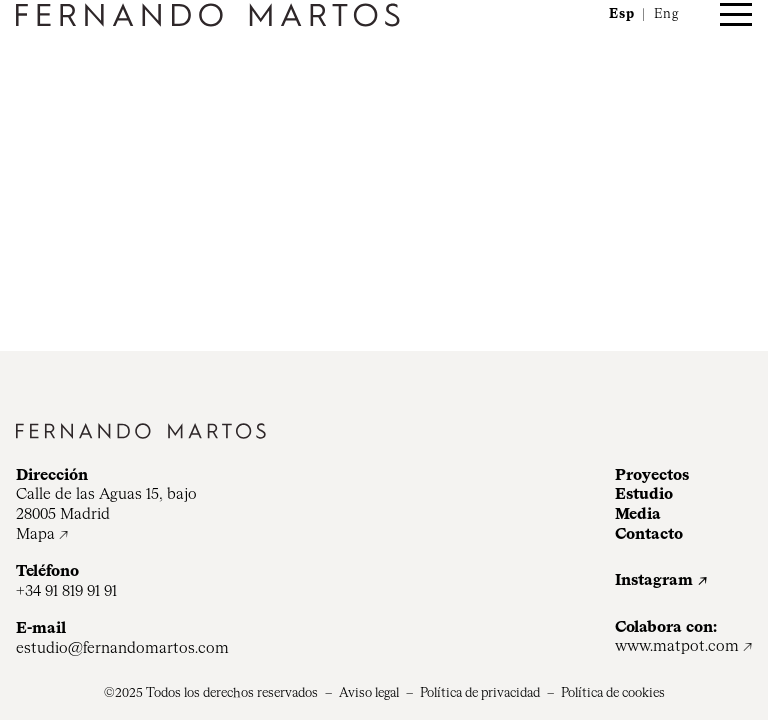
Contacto (649, 534)
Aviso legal (369, 693)
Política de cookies (613, 693)
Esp (621, 14)
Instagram (654, 580)
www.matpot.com (677, 646)
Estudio (644, 494)
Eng (666, 14)
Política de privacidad (480, 693)
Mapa (35, 534)
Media (638, 514)
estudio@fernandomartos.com (122, 648)
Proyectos (652, 475)
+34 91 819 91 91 (66, 591)
